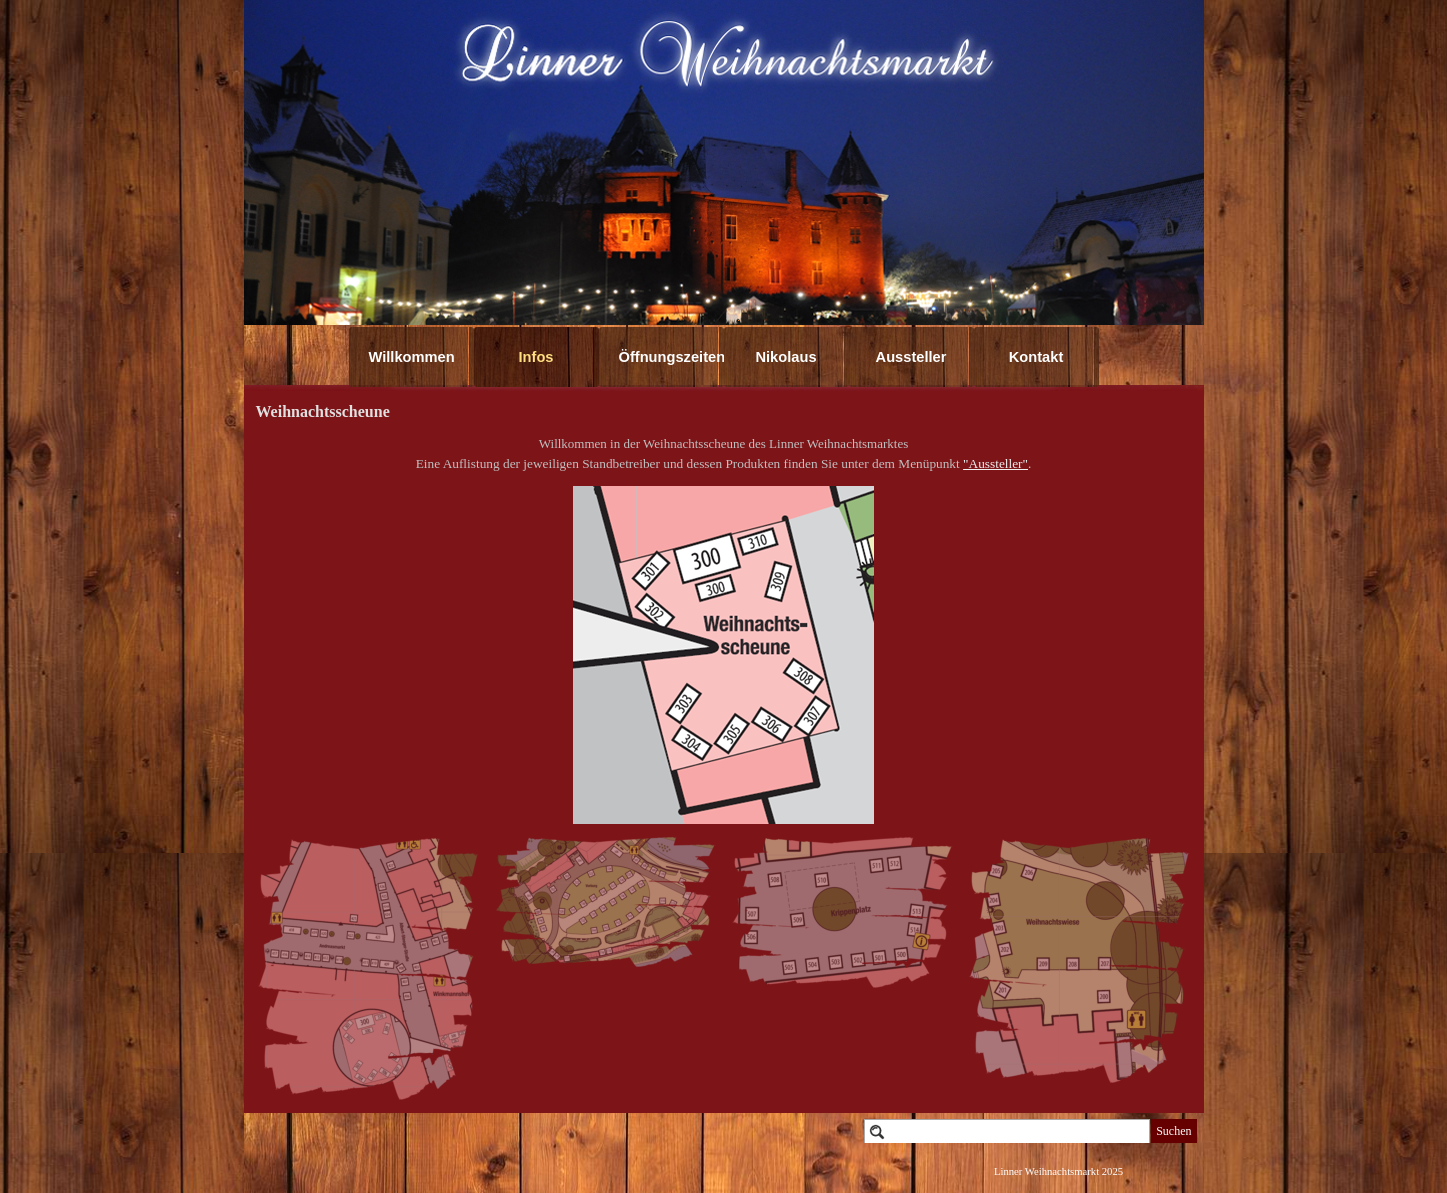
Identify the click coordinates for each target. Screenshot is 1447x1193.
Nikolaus (785, 357)
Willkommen (412, 357)
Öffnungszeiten (672, 357)
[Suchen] (1007, 1131)
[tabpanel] (724, 454)
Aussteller (911, 357)
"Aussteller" (995, 463)
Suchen (1173, 1131)
